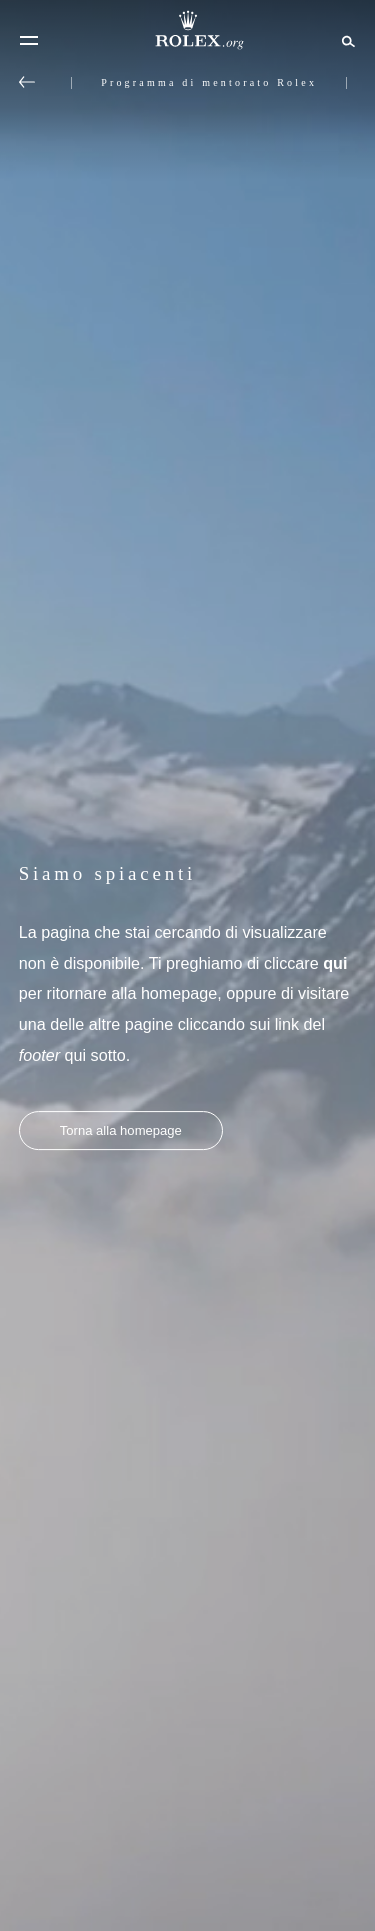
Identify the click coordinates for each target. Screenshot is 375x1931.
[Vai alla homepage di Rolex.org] (188, 30)
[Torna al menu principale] (27, 82)
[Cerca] (345, 40)
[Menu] (29, 41)
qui (335, 963)
